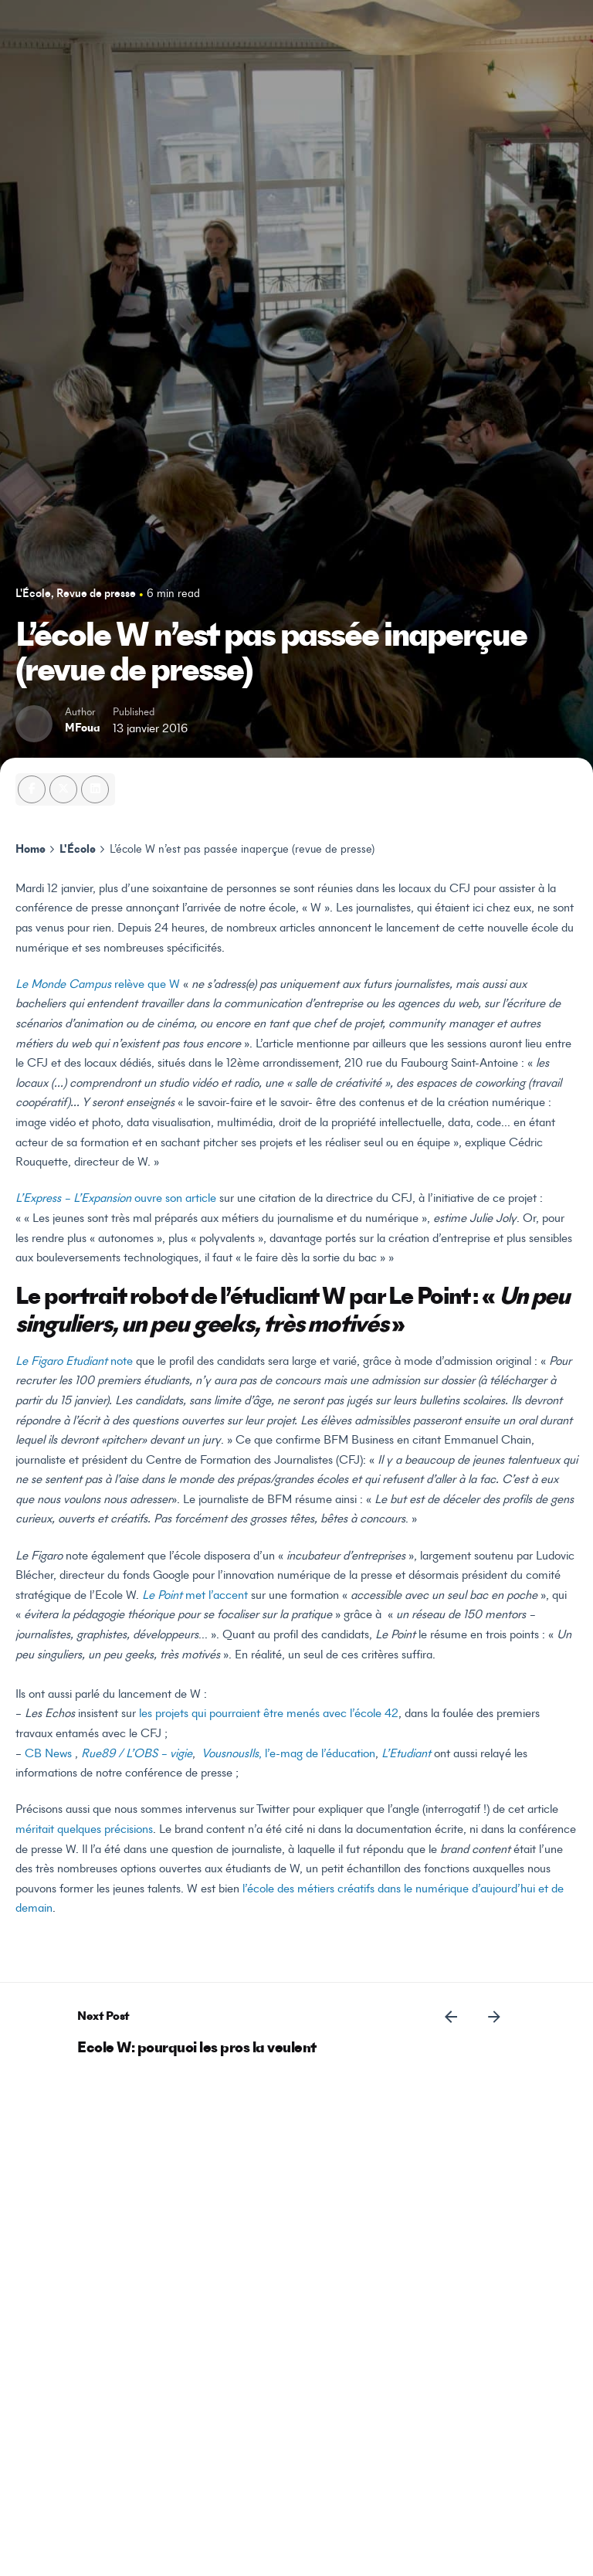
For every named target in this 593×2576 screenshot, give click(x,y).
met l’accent (195, 1596)
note (74, 1362)
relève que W (99, 985)
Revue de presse (96, 594)
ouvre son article (115, 1199)
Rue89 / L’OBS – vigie (136, 1754)
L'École (33, 594)
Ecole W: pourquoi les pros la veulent (197, 2048)
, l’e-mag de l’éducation (288, 1754)
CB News (48, 1754)
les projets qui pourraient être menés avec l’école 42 (268, 1714)
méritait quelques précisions (84, 1830)
